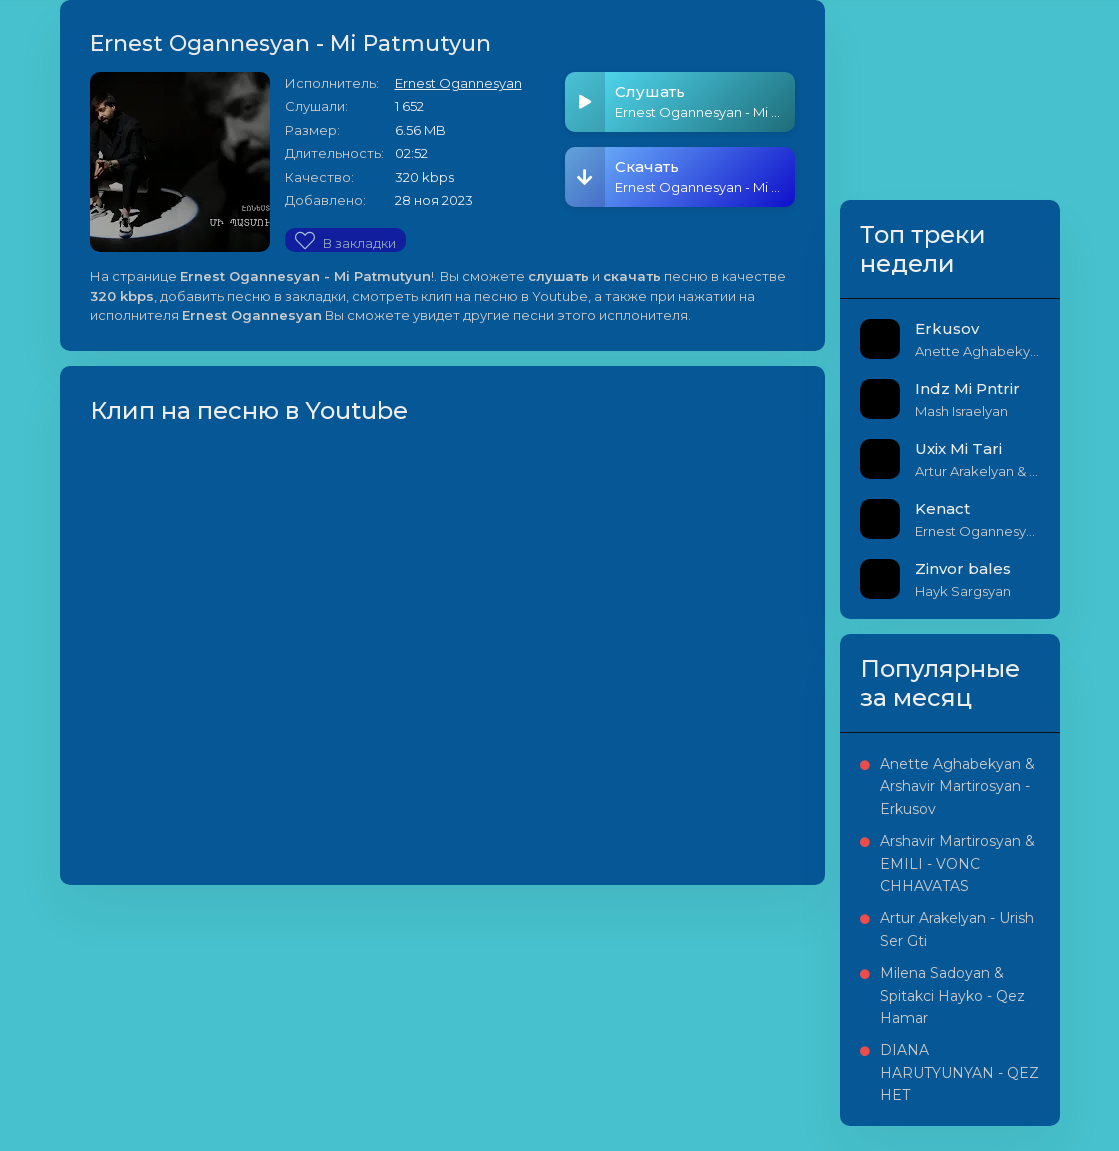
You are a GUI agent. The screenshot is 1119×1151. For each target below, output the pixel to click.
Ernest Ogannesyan (458, 83)
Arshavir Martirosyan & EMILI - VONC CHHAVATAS (957, 863)
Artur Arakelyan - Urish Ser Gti (957, 929)
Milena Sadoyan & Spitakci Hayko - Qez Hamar (952, 995)
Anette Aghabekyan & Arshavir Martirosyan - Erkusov (957, 786)
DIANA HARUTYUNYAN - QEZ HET (959, 1072)
